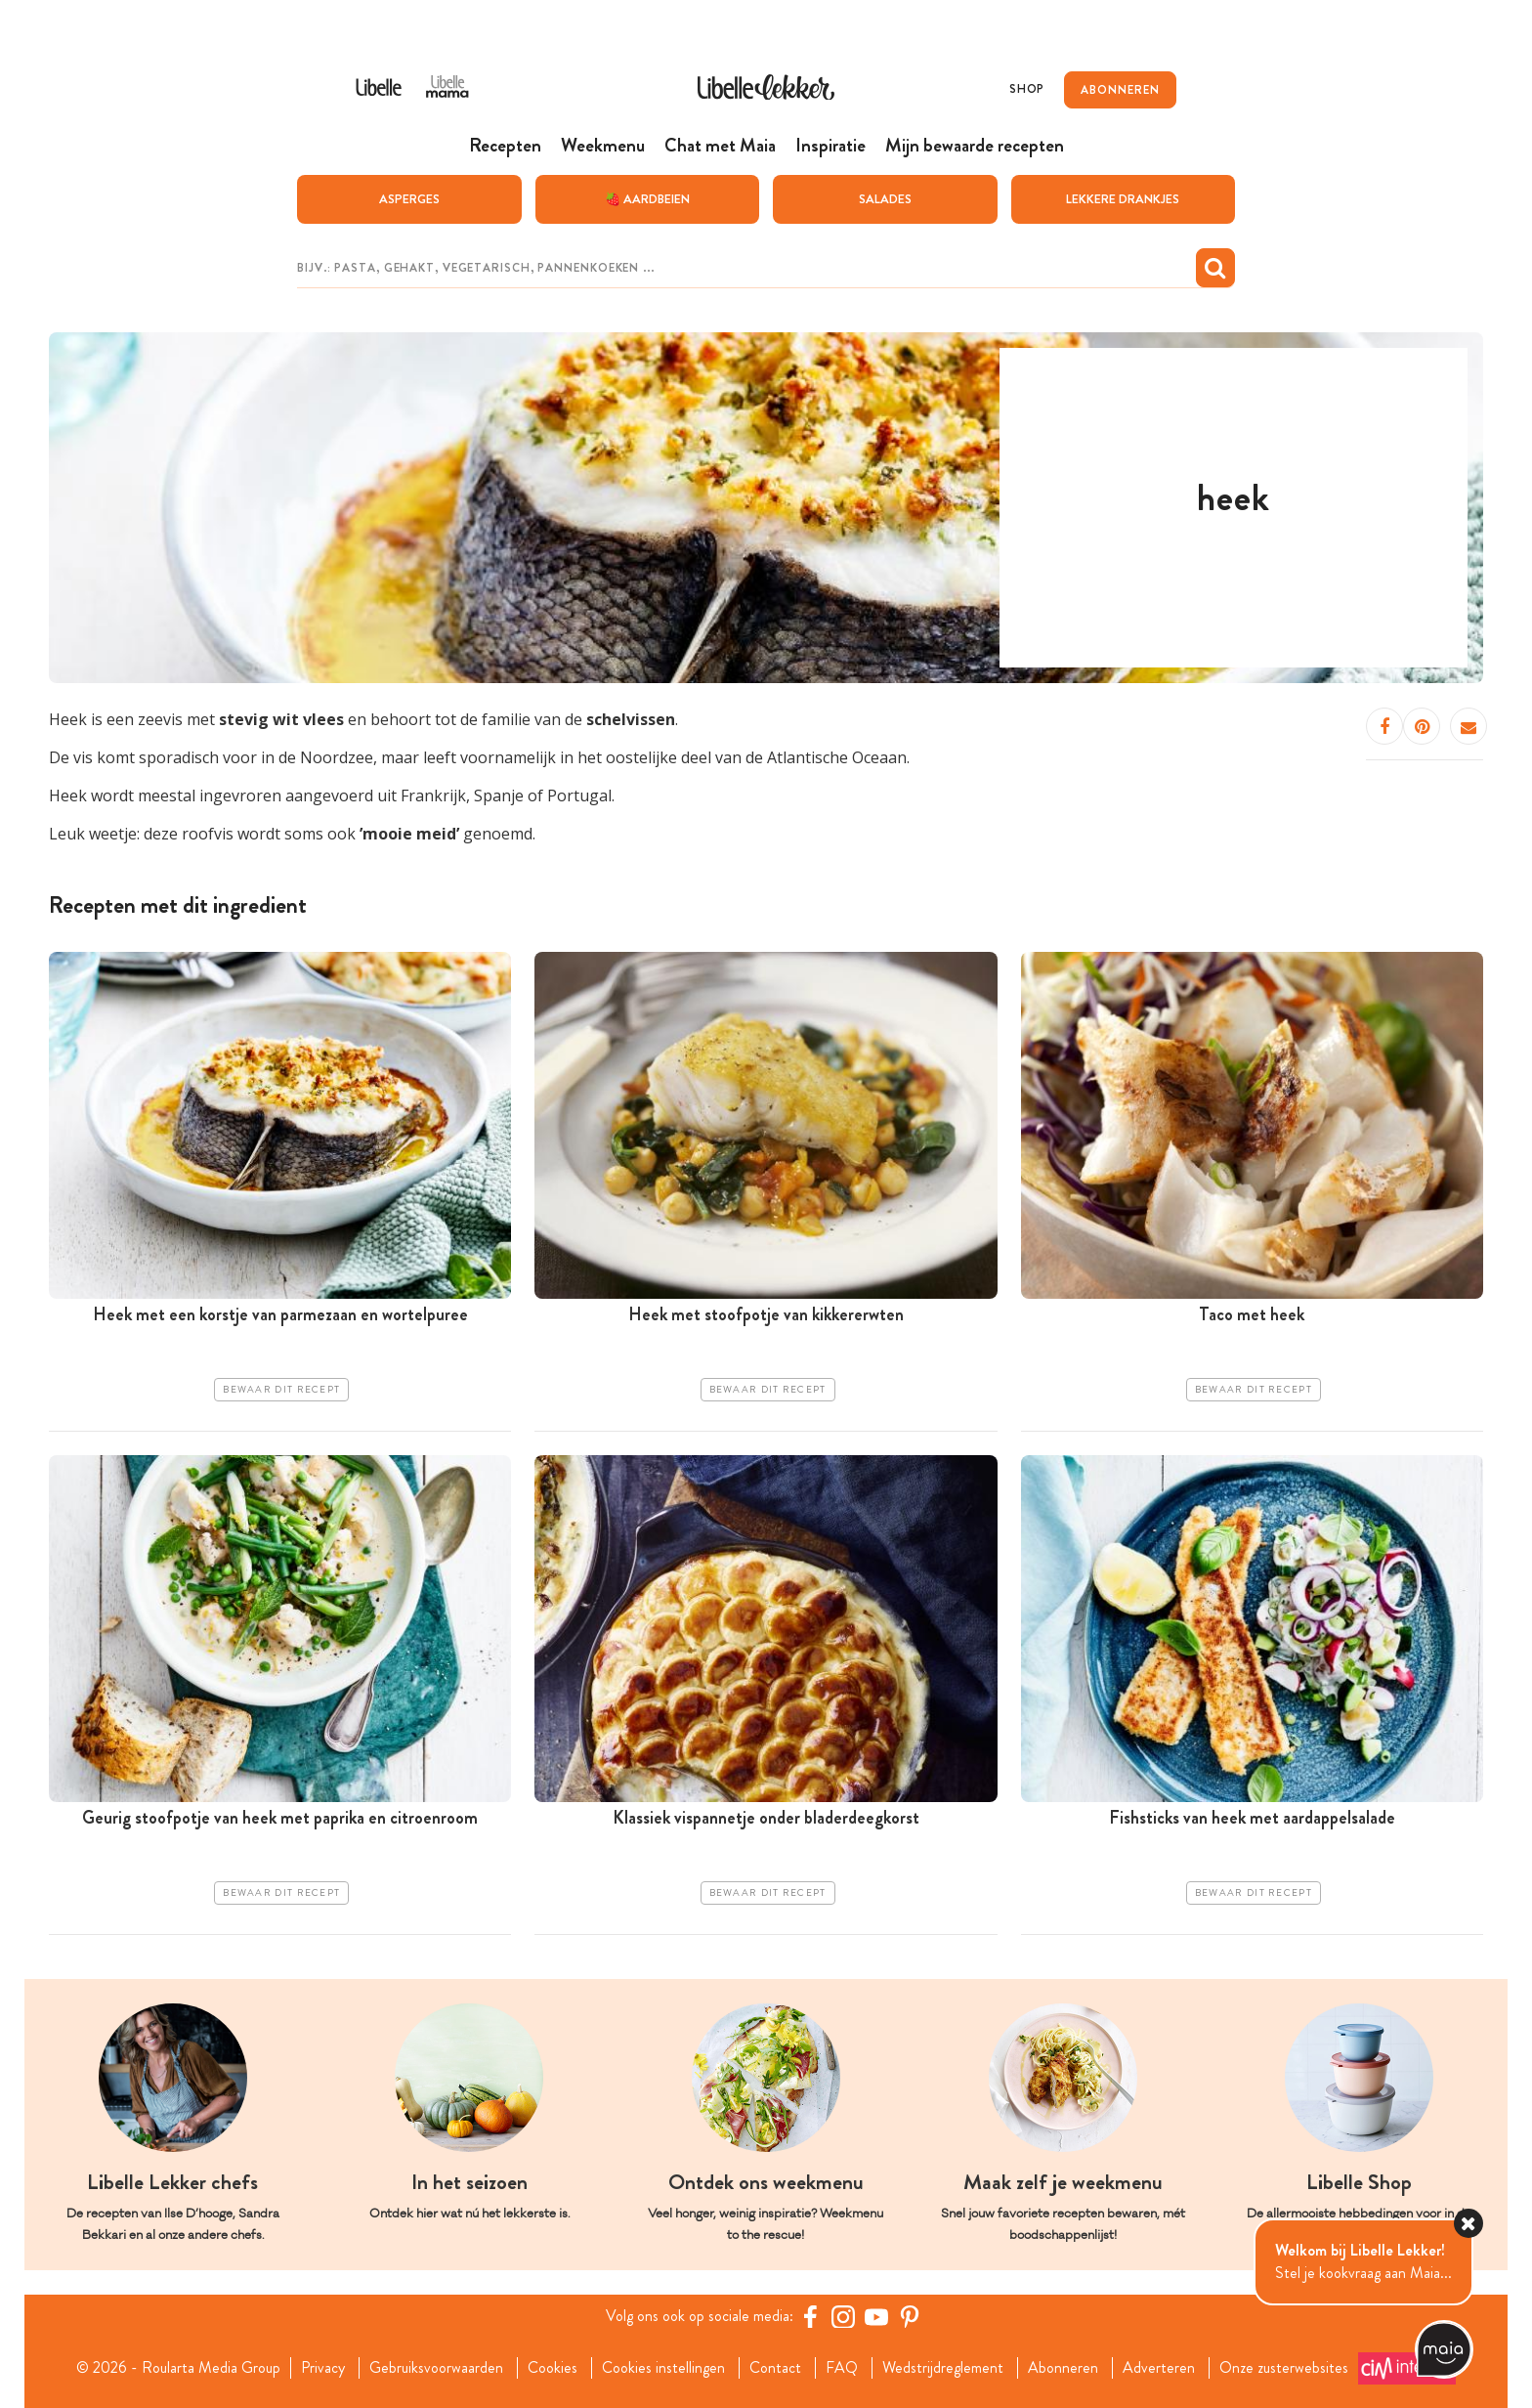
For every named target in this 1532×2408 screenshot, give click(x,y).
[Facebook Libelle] (810, 2315)
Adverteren (1159, 2367)
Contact (775, 2367)
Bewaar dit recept (281, 1389)
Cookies (552, 2367)
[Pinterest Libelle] (909, 2315)
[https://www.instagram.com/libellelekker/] (843, 2315)
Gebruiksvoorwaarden (436, 2367)
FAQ (842, 2367)
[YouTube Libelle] (876, 2315)
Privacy (323, 2367)
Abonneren (1063, 2367)
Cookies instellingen (663, 2367)
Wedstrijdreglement (942, 2367)
